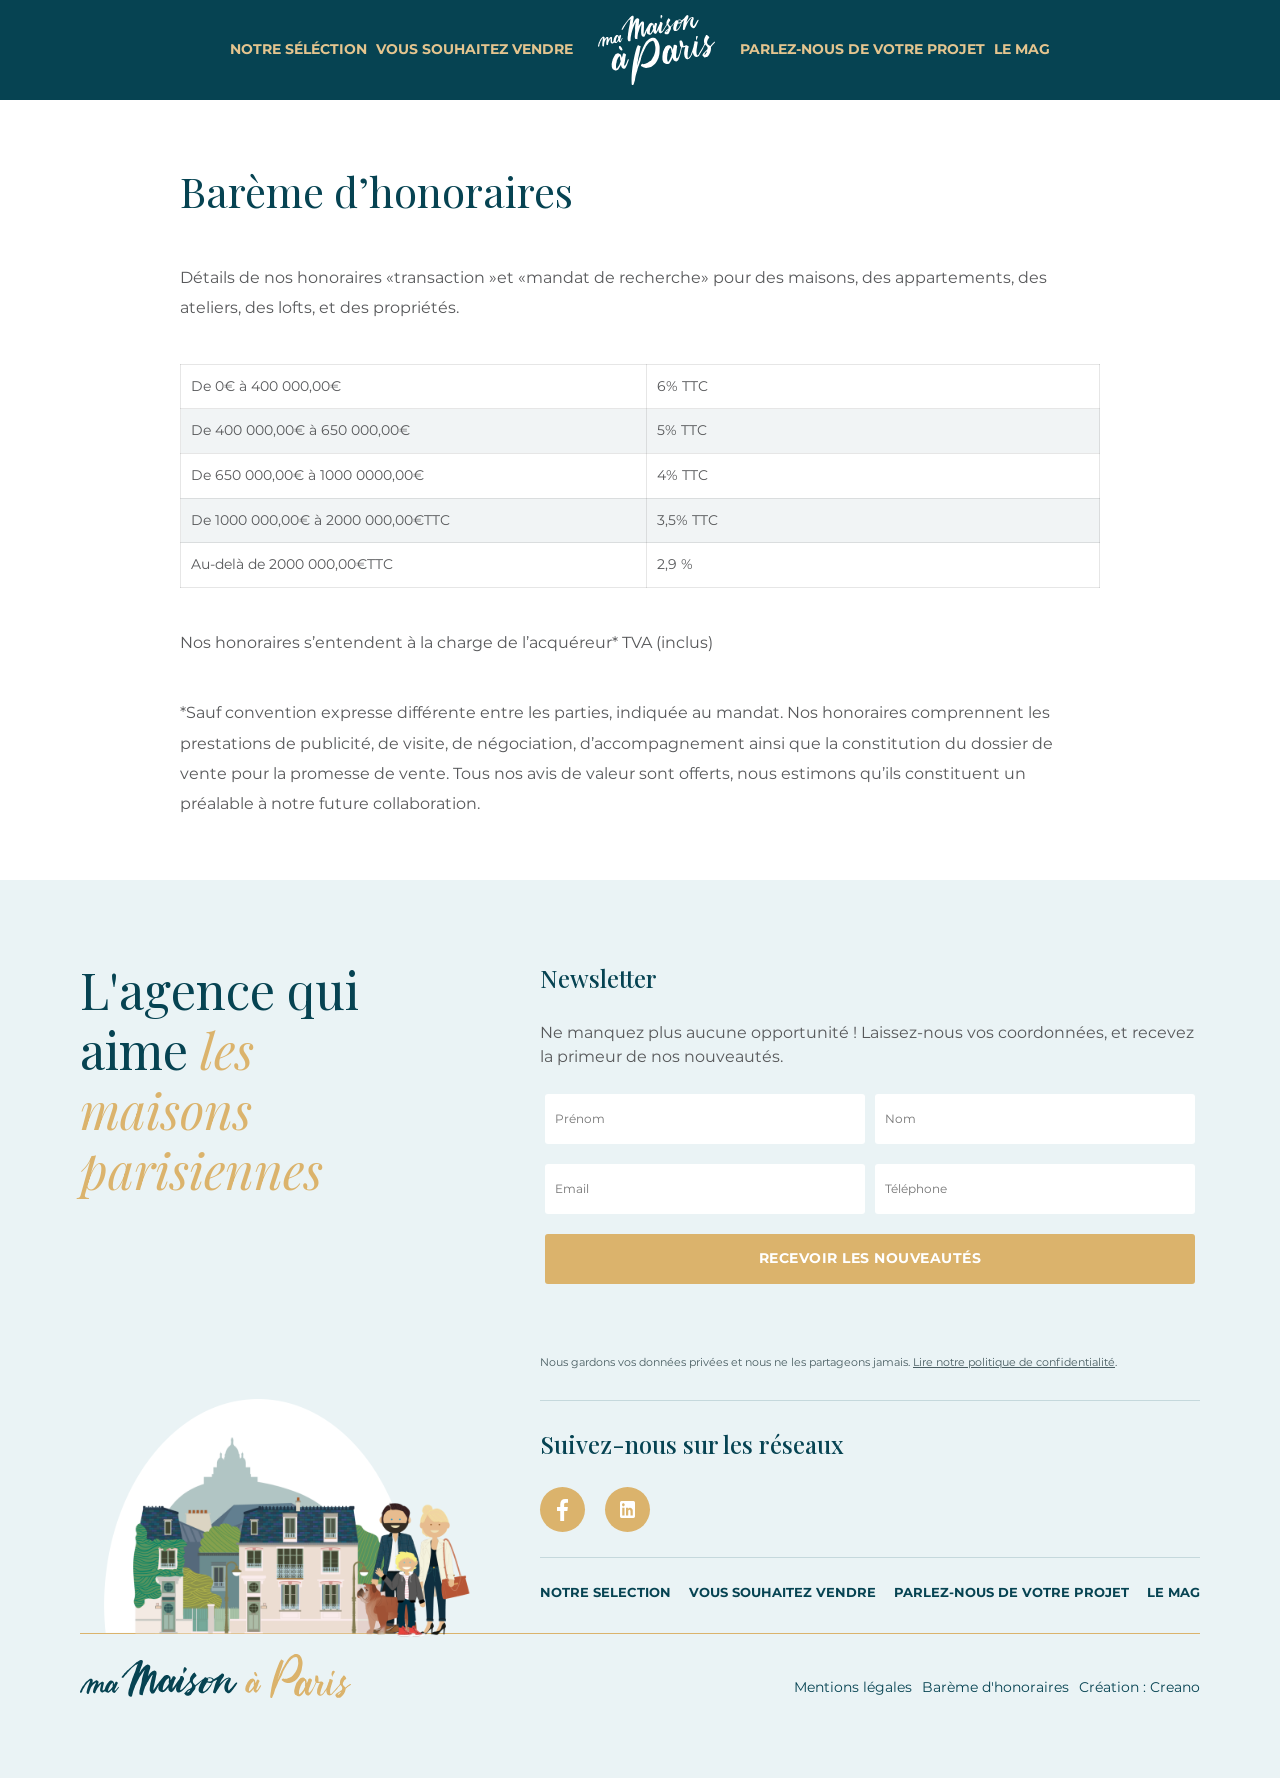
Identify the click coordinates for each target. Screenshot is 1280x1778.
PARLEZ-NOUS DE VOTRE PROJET (1011, 1592)
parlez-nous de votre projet (877, 49)
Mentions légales (853, 1687)
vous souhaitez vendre (459, 49)
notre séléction (252, 49)
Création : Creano (1139, 1687)
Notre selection (605, 1592)
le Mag (1068, 49)
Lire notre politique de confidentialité (1014, 1362)
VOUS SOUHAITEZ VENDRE (782, 1592)
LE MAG (1173, 1592)
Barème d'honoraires (995, 1687)
